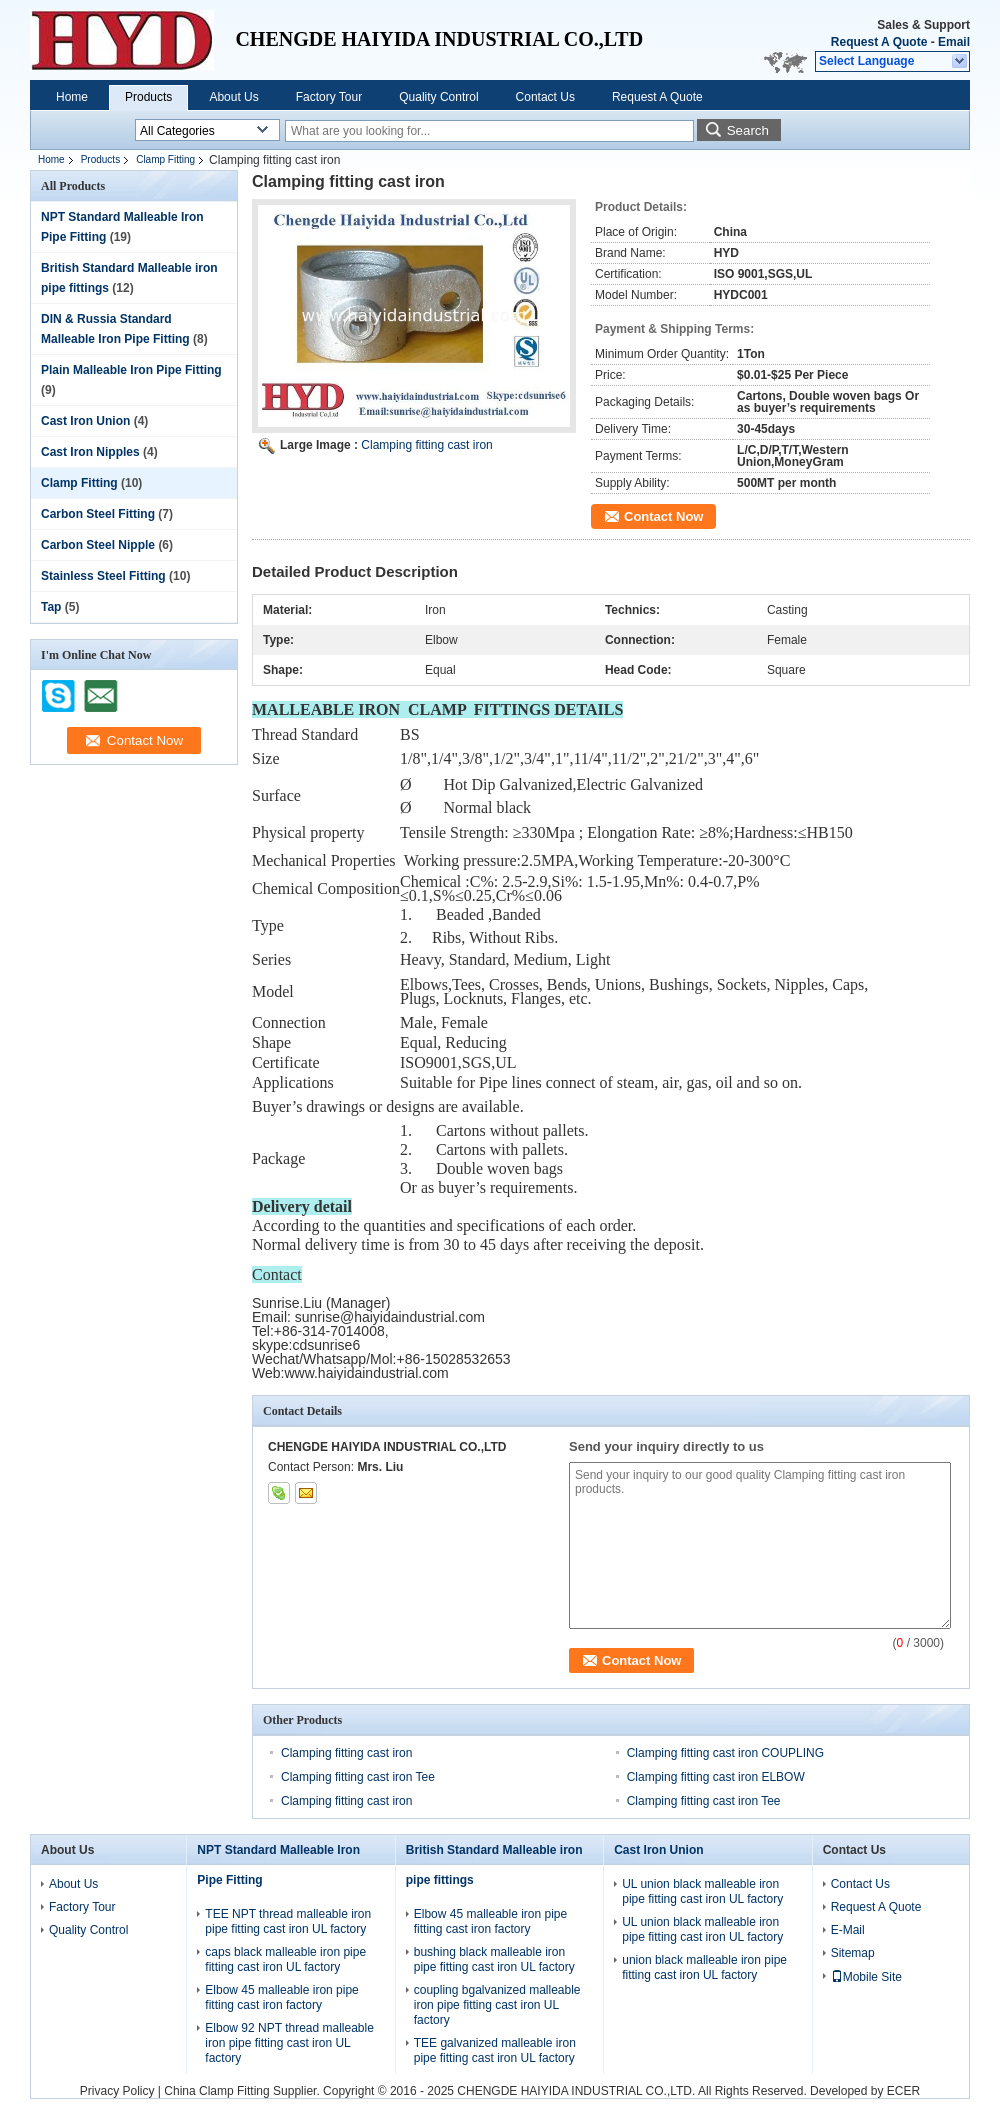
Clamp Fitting (165, 159)
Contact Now (663, 516)
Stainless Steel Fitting (103, 576)
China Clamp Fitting (216, 2091)
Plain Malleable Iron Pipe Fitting (131, 370)
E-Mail (848, 1930)
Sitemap (853, 1953)
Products (148, 97)
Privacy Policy (117, 2091)
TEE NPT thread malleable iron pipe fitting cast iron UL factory (288, 1921)
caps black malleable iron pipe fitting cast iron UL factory (285, 1959)
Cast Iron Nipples (90, 452)
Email (954, 42)
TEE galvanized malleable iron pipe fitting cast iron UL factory (495, 2050)
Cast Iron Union (85, 421)
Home (72, 97)
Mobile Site (866, 1977)
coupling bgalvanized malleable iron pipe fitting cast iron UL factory (497, 2005)
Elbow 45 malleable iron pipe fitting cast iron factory (281, 1997)
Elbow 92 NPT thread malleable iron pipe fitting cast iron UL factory (289, 2043)
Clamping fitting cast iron (426, 445)
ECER (903, 2091)
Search (748, 130)
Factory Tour (329, 97)
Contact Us (545, 97)
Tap (51, 607)
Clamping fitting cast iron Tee (358, 1777)
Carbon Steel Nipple (98, 545)
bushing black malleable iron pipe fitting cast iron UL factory (494, 1959)
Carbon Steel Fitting (98, 514)
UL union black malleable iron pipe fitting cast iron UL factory (702, 1891)
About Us (233, 97)
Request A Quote (879, 42)
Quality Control (438, 97)
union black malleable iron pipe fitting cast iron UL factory (704, 1967)
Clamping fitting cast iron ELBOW (716, 1777)
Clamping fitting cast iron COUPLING (725, 1753)
